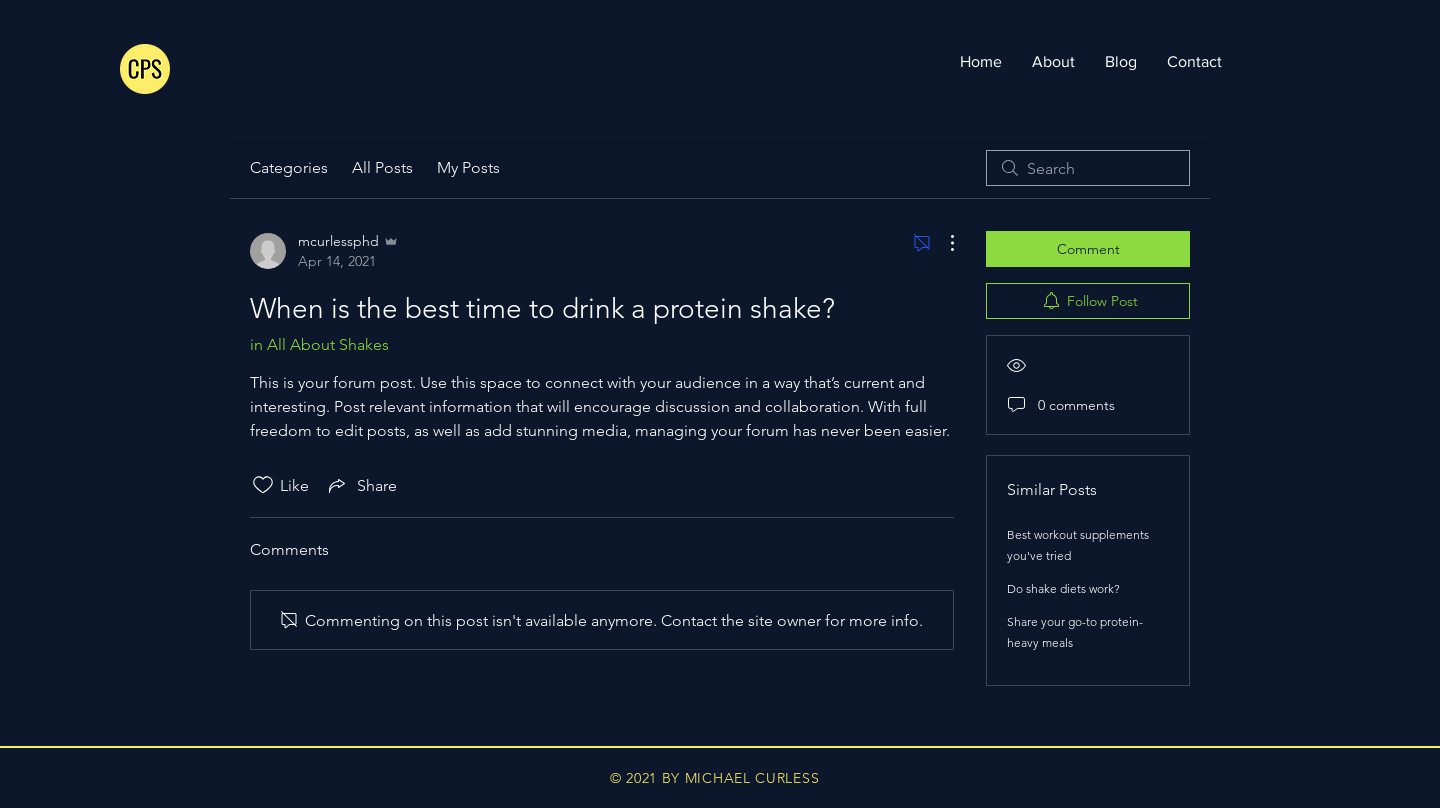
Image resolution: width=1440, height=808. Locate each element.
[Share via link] (361, 485)
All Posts (382, 167)
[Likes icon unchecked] (263, 485)
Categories (289, 167)
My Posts (468, 167)
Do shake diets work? (1063, 588)
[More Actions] (942, 243)
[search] (1088, 168)
